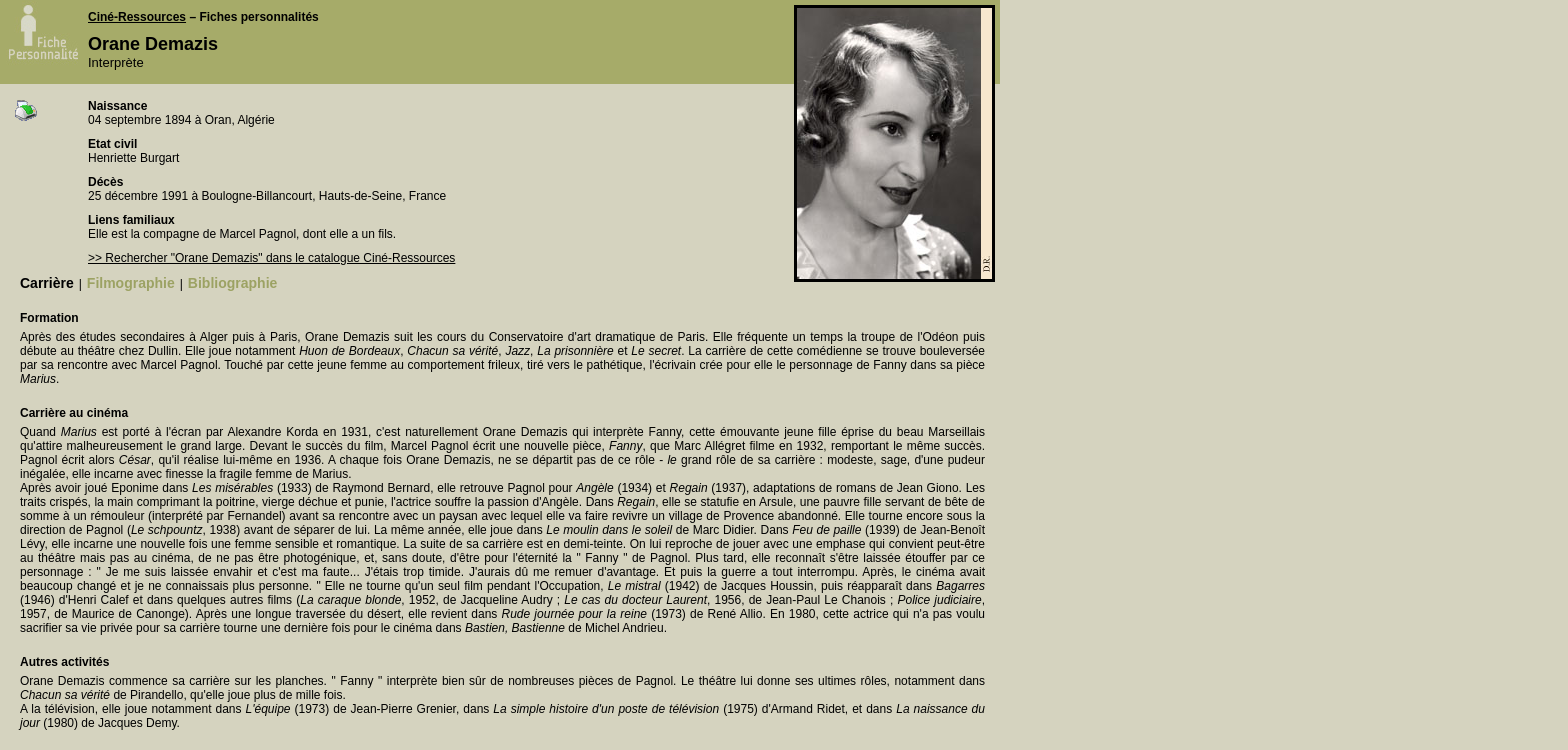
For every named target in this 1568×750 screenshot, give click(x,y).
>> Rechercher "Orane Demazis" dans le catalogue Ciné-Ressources (271, 258)
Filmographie (131, 283)
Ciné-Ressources (137, 17)
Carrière (47, 283)
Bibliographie (232, 283)
